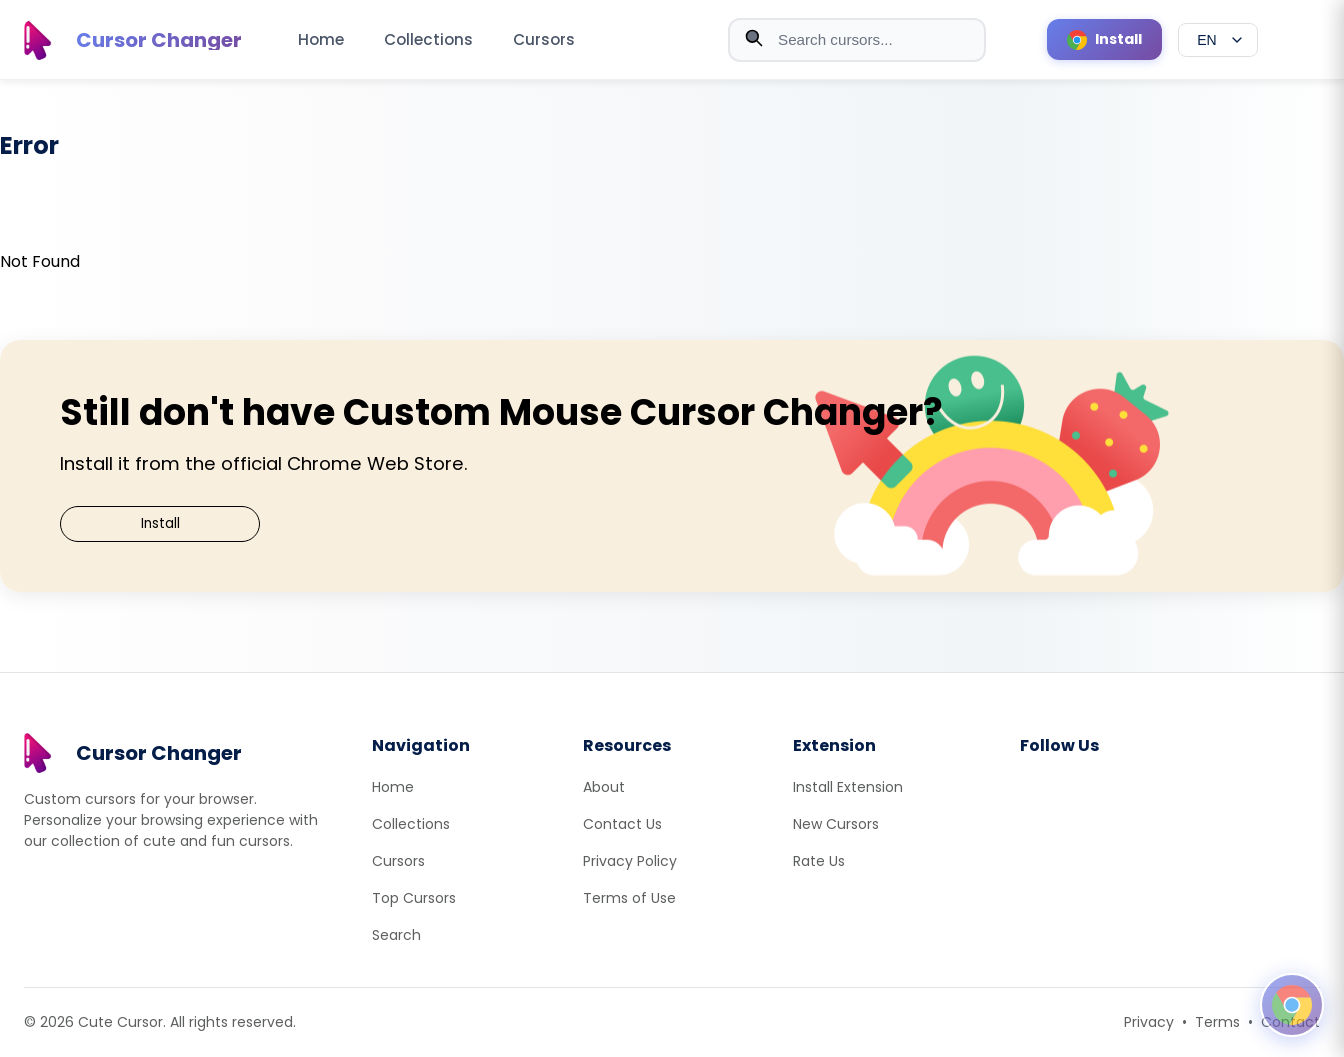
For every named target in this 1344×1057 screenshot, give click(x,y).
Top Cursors (414, 898)
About (604, 787)
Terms (1217, 1022)
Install (160, 523)
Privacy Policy (630, 861)
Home (321, 39)
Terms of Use (629, 898)
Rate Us (819, 861)
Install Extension (848, 787)
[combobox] (857, 40)
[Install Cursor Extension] (1104, 39)
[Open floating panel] (1292, 1005)
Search (396, 935)
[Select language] (1218, 40)
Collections (428, 39)
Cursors (544, 39)
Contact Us (622, 824)
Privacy (1149, 1022)
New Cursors (836, 824)
